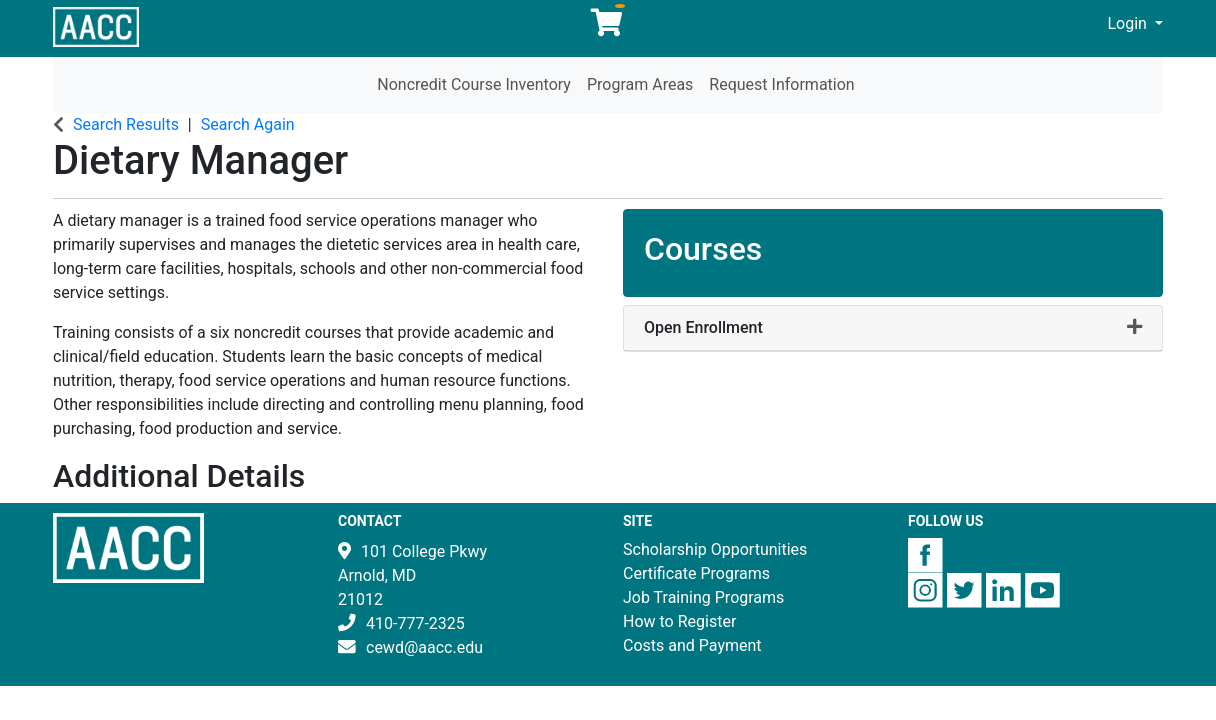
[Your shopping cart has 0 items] (608, 27)
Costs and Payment (692, 645)
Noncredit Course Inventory (474, 84)
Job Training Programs (703, 597)
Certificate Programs (696, 573)
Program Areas (640, 84)
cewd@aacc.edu (424, 647)
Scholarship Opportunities (715, 549)
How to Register (679, 621)
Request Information (781, 84)
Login (1129, 23)
